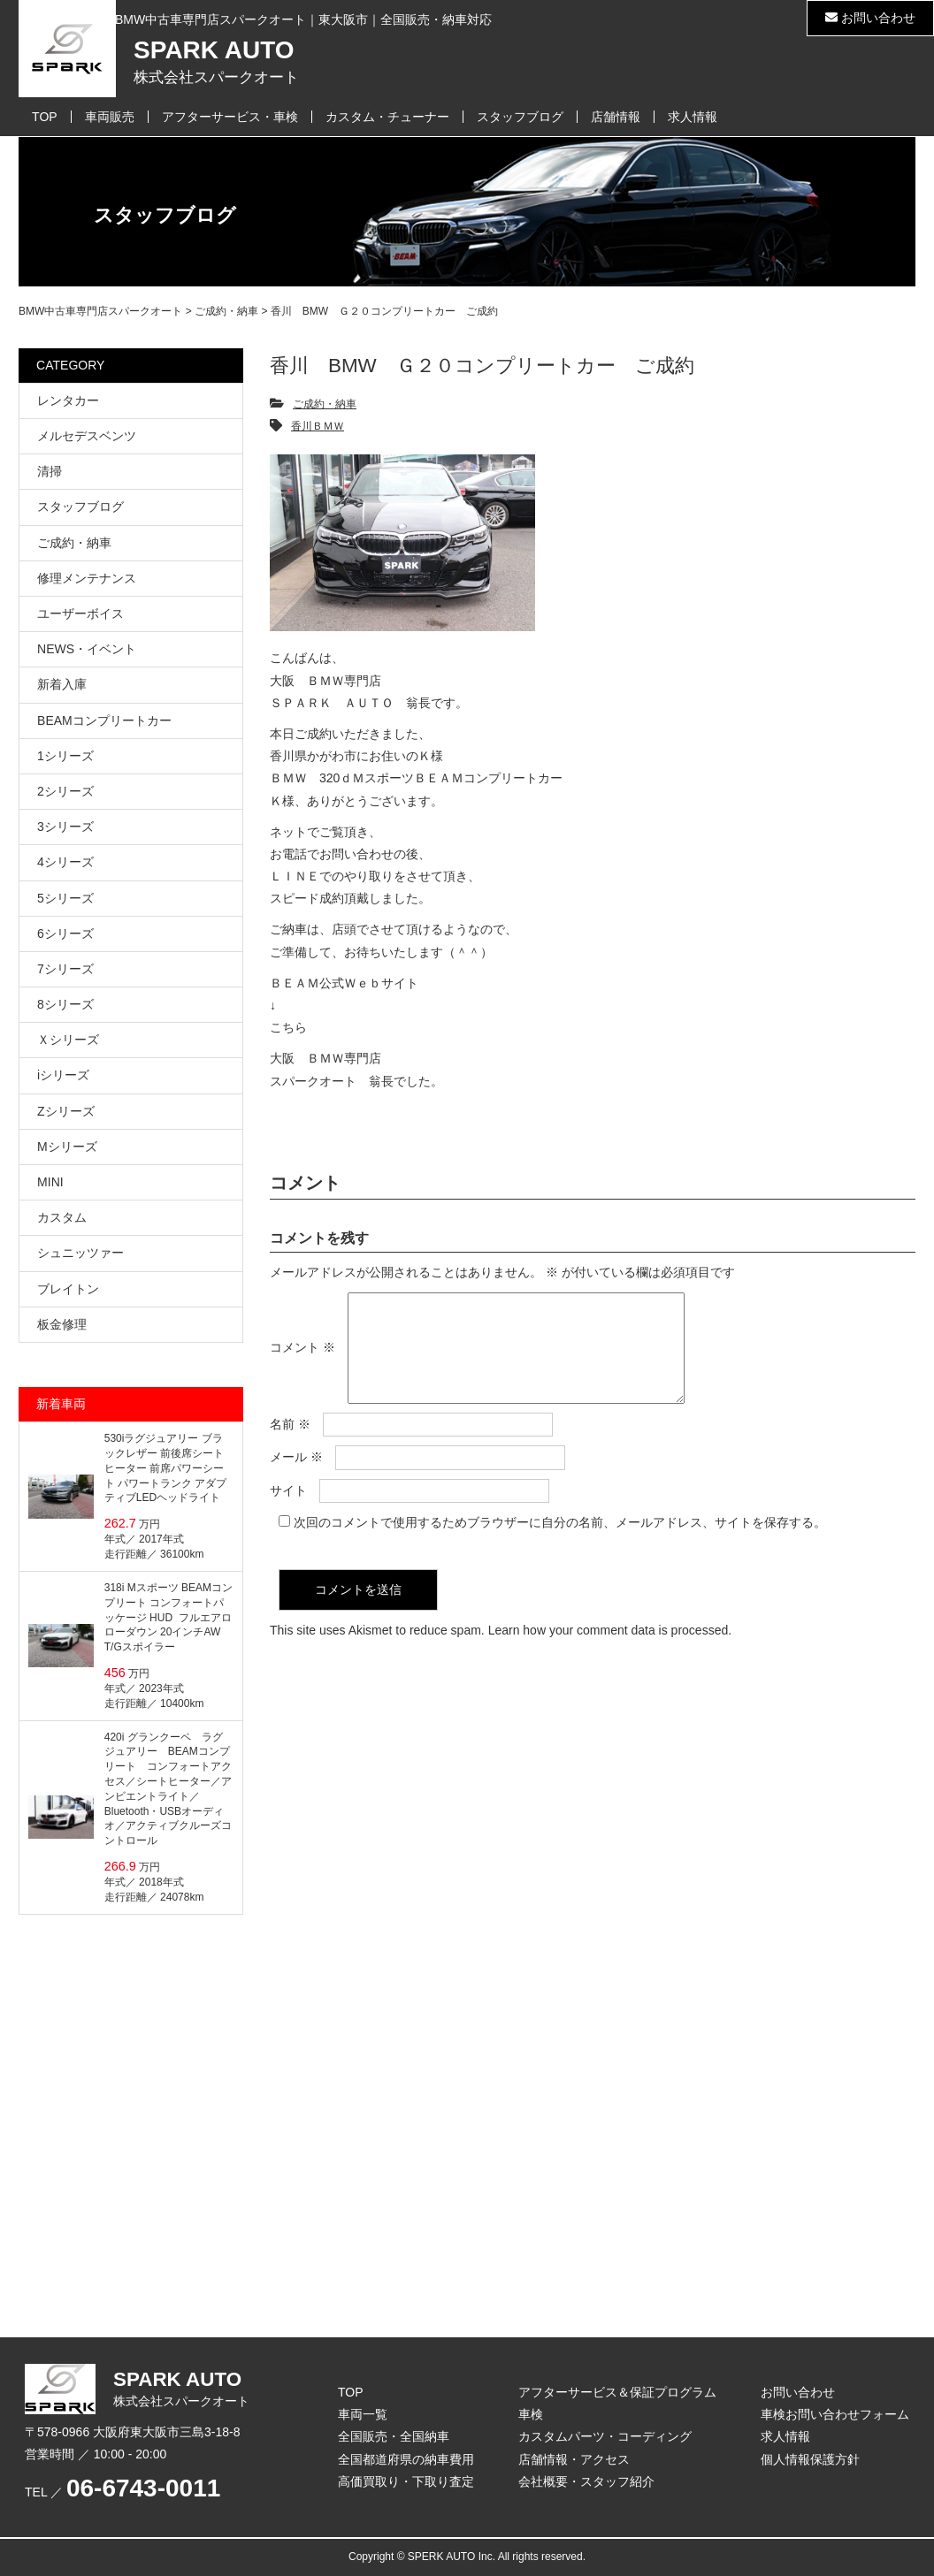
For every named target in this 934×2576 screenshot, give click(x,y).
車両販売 (109, 117)
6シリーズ (65, 933)
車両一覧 (362, 2414)
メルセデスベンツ (86, 436)
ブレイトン (68, 1289)
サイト (288, 1512)
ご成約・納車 (324, 404)
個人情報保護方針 (810, 2459)
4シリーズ (65, 862)
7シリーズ (65, 969)
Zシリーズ (66, 1111)
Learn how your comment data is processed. (609, 1651)
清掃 (49, 471)
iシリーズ (63, 1075)
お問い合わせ (870, 18)
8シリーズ (65, 1004)
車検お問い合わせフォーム (835, 2414)
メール (296, 1478)
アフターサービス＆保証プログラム (617, 2392)
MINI (50, 1182)
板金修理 (62, 1324)
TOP (44, 117)
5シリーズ (65, 898)
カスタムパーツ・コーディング (605, 2436)
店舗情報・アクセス (574, 2459)
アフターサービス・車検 (230, 117)
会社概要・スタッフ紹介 (586, 2481)
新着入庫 (62, 684)
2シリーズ (65, 791)
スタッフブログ (520, 117)
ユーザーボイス (80, 613)
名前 (290, 1445)
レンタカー (68, 400)
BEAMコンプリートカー (104, 720)
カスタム (62, 1217)
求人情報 (692, 117)
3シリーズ (65, 826)
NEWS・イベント (86, 649)
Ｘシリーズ (68, 1040)
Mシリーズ (67, 1146)
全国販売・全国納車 (393, 2436)
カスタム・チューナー (387, 117)
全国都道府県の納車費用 (406, 2459)
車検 (530, 2414)
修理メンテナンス (86, 578)
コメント (302, 1359)
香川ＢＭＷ (317, 426)
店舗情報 (615, 117)
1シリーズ (65, 756)
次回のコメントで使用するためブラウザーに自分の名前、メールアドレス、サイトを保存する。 (560, 1543)
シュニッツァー (80, 1253)
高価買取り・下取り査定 (406, 2481)
